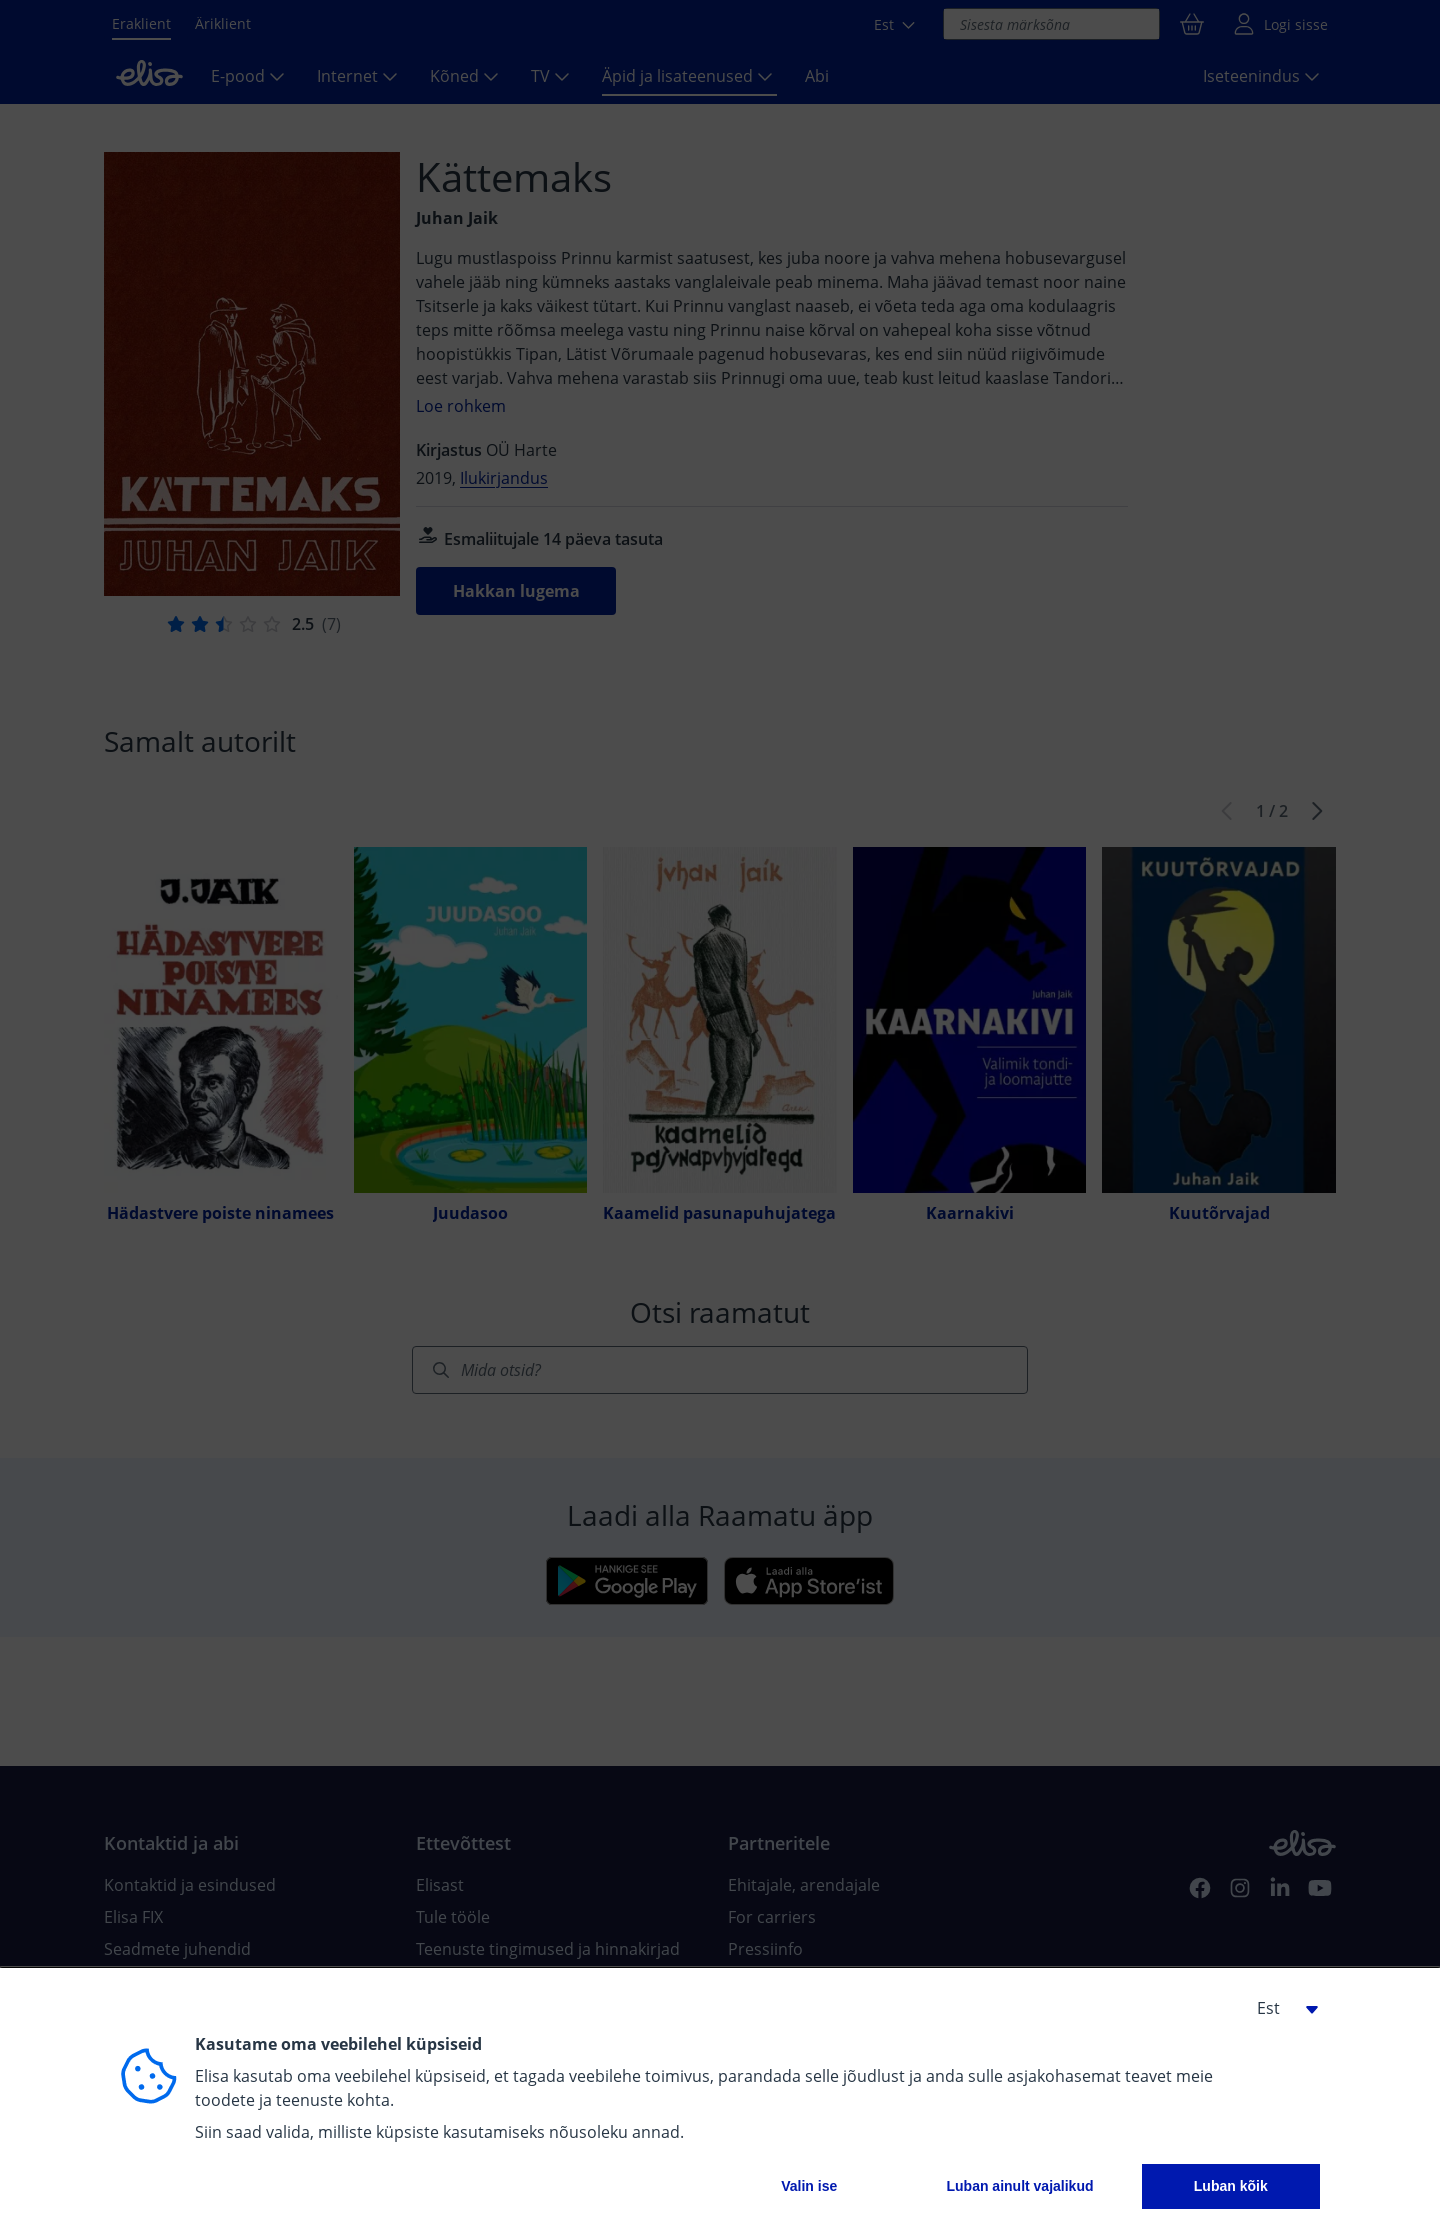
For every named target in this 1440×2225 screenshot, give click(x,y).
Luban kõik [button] (1231, 2186)
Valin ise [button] (809, 2186)
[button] (1280, 2008)
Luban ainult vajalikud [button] (1019, 2186)
